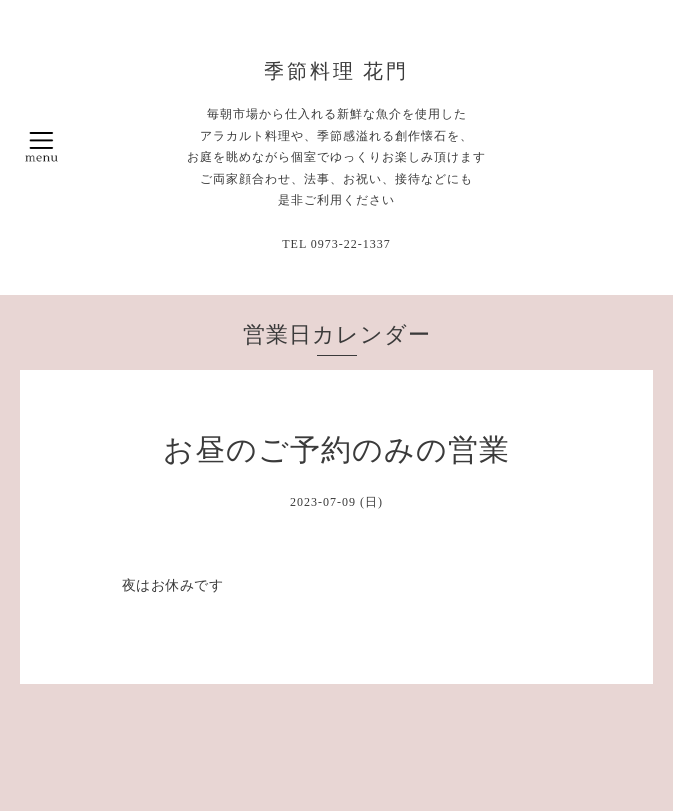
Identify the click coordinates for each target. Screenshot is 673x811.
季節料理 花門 (337, 71)
